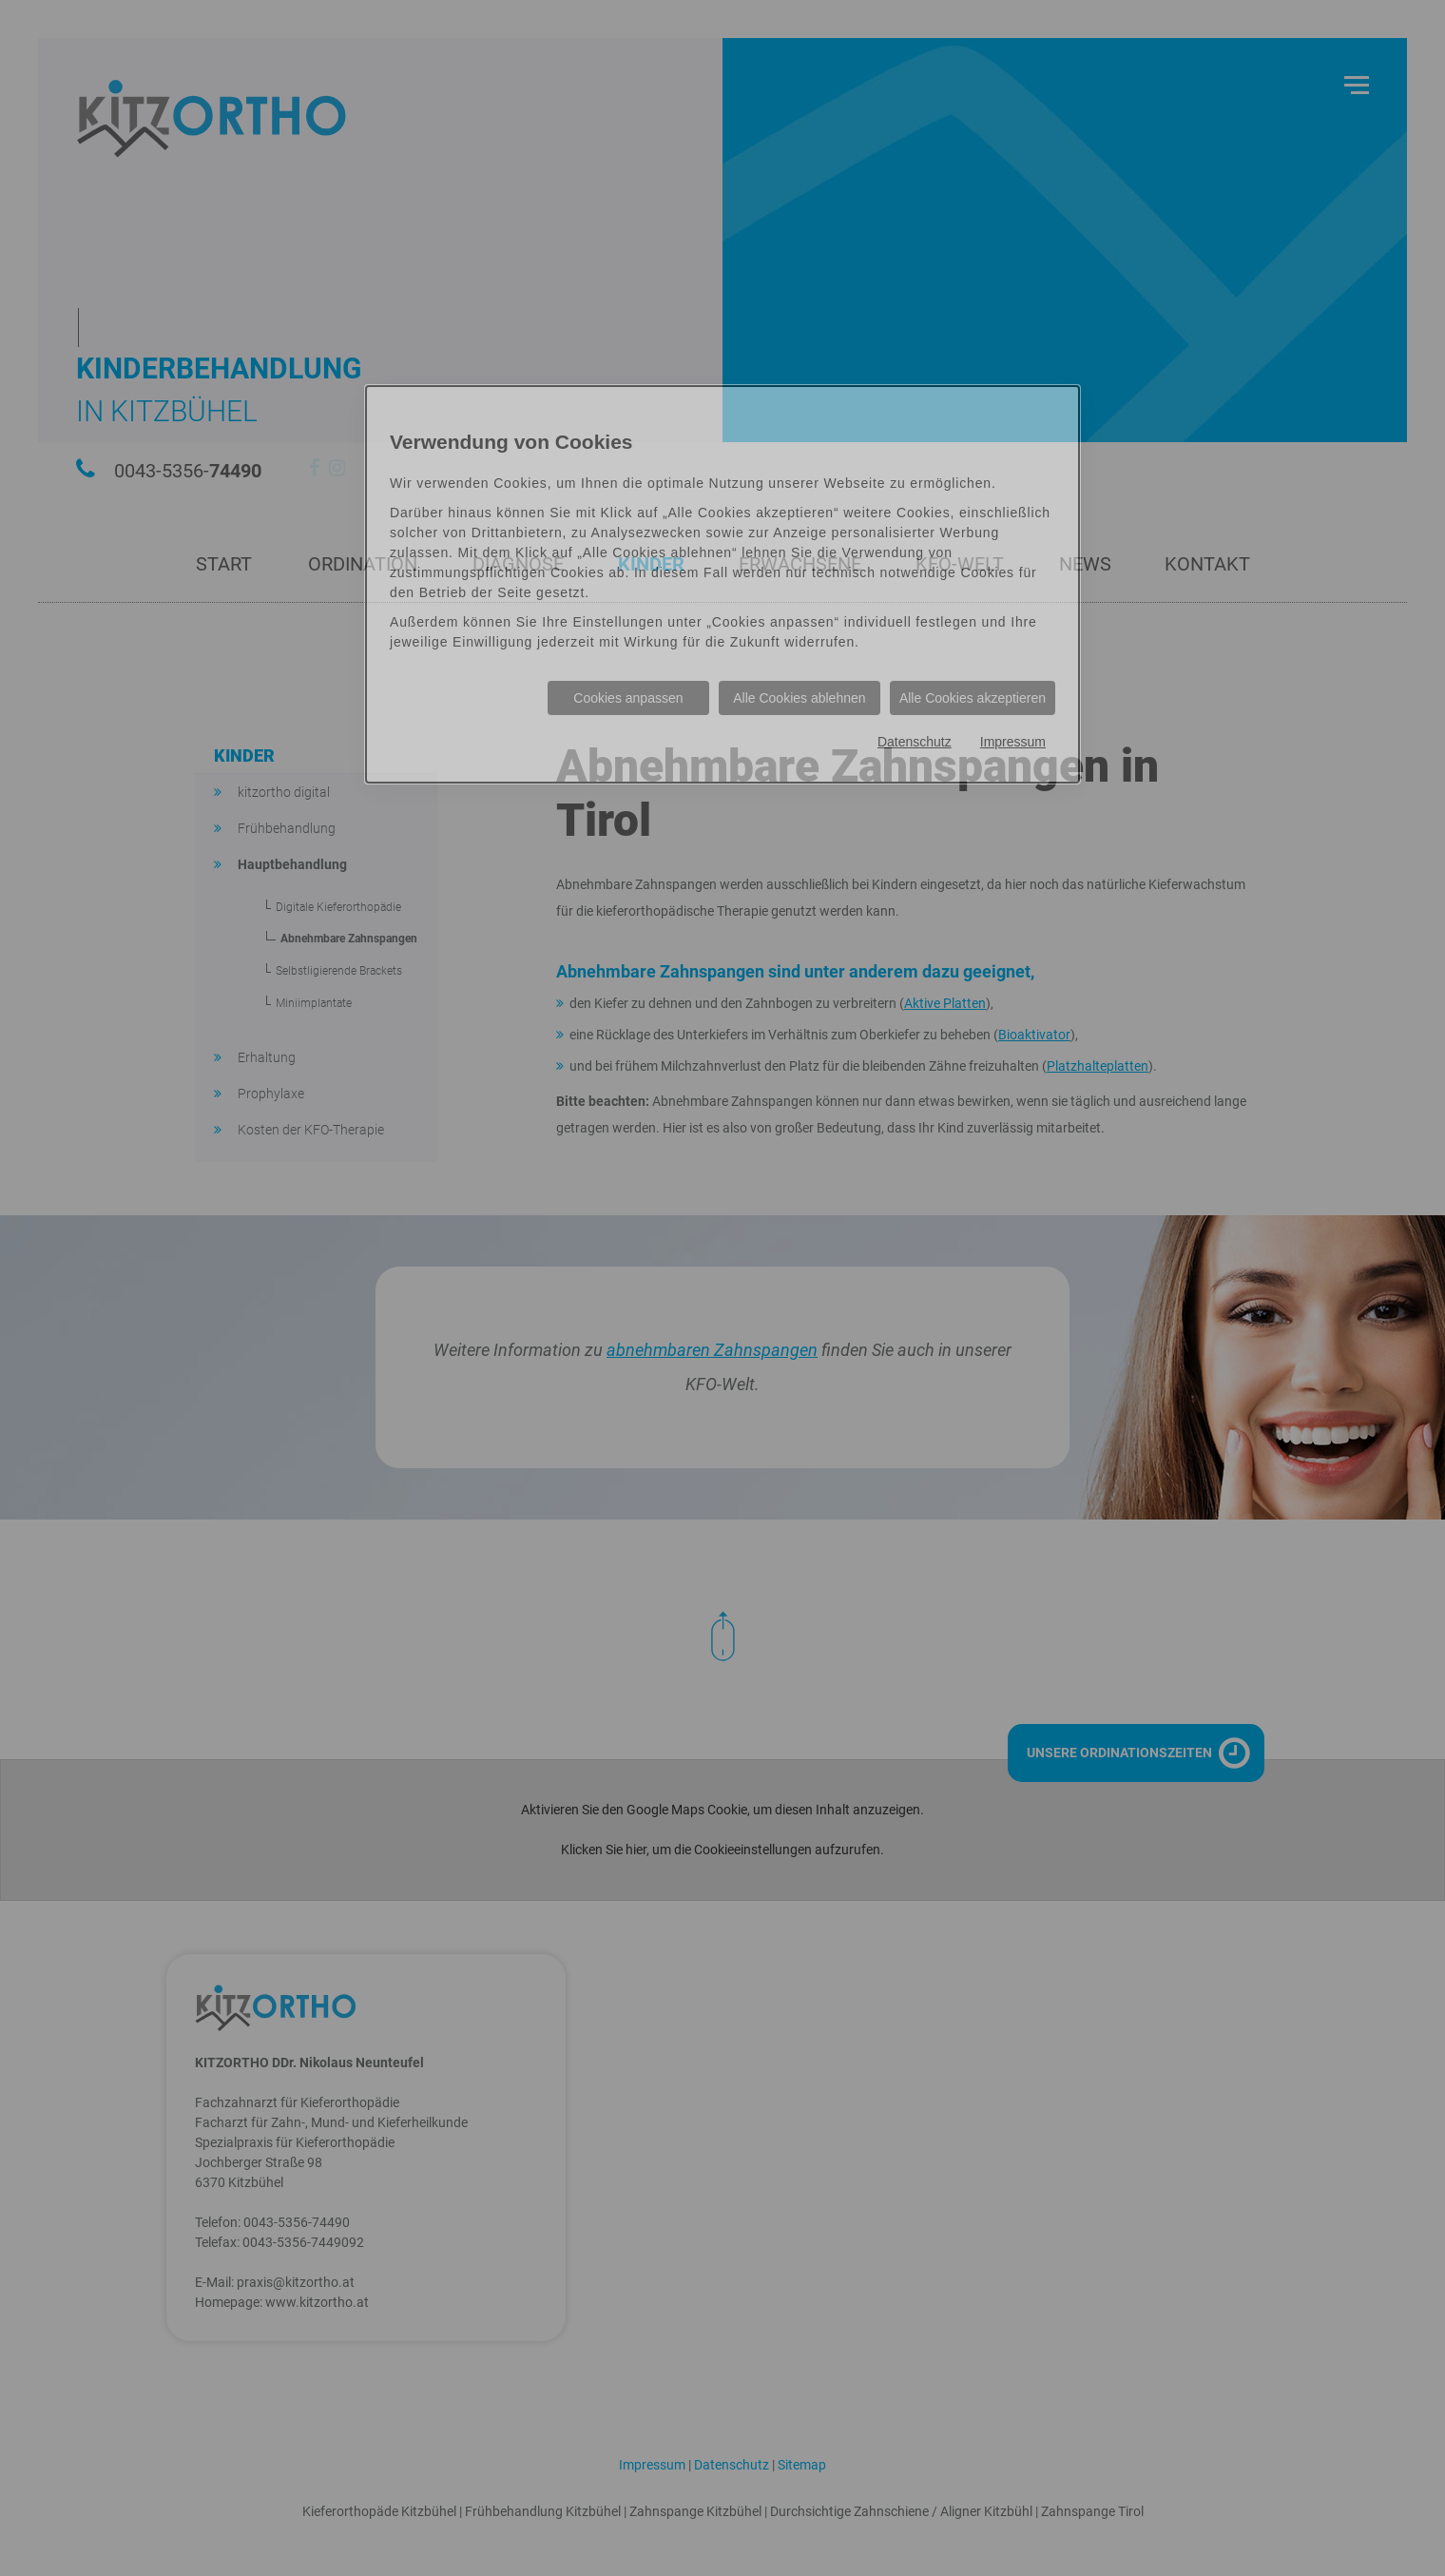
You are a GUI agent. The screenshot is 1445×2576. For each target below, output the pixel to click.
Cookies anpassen (628, 698)
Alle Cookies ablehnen (799, 698)
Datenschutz (914, 741)
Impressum (1013, 741)
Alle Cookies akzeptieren (972, 698)
